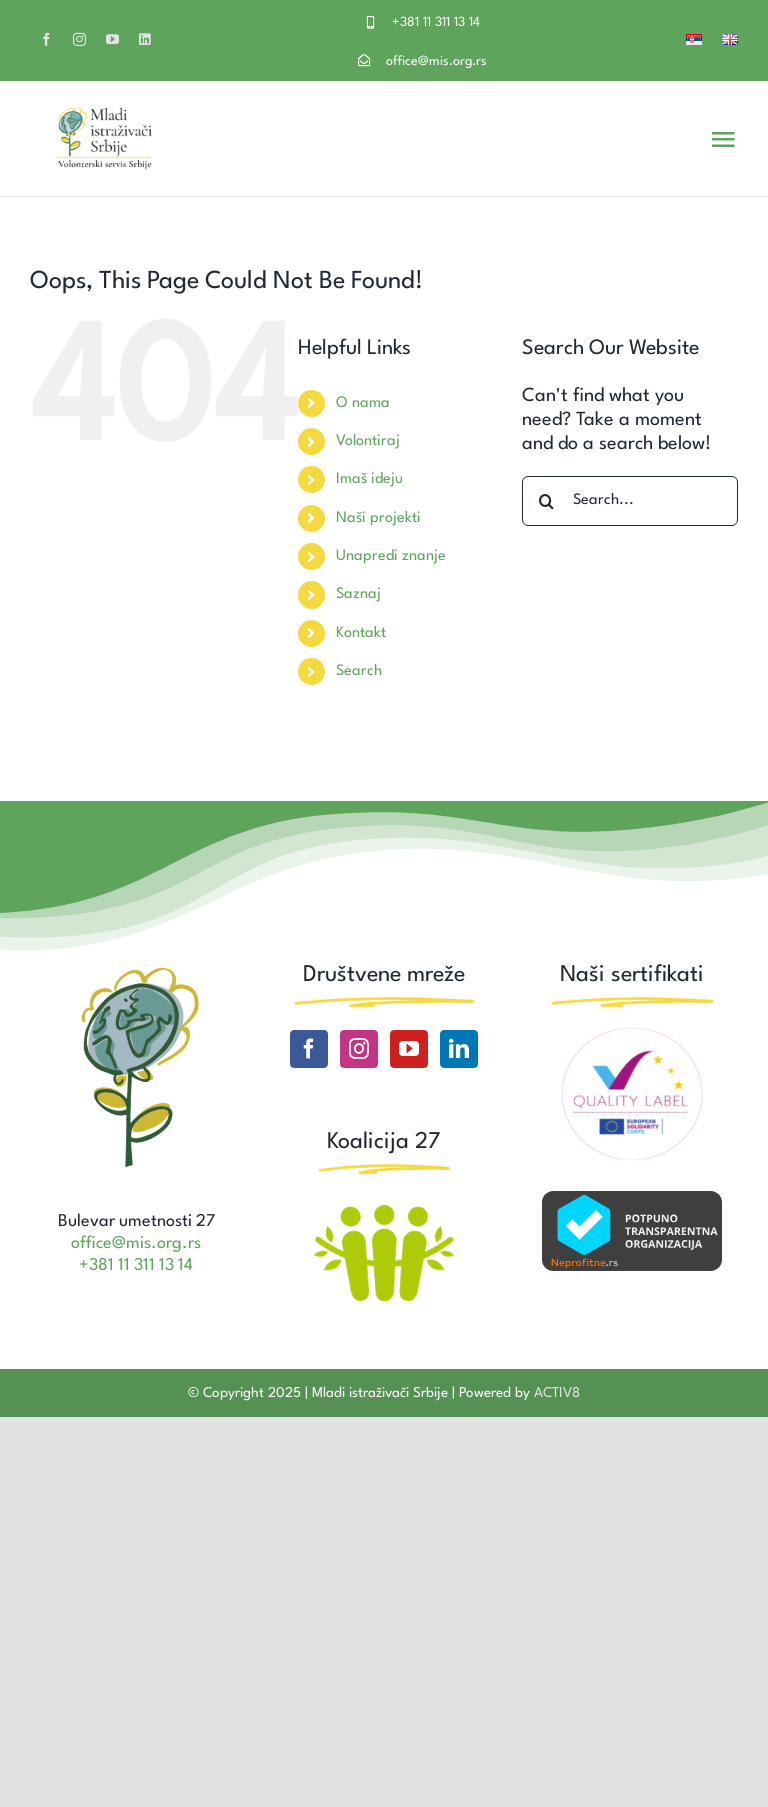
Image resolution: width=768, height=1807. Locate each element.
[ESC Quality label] (632, 1035)
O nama (363, 403)
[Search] (547, 501)
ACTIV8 (557, 1393)
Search (359, 671)
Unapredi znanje (391, 556)
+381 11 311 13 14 (436, 22)
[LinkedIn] (459, 1049)
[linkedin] (144, 39)
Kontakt (361, 633)
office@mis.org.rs (436, 61)
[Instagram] (359, 1049)
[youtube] (112, 39)
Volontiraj (368, 441)
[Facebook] (309, 1049)
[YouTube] (409, 1049)
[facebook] (46, 39)
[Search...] (630, 501)
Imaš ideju (369, 479)
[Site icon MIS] (136, 971)
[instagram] (79, 39)
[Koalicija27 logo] (384, 1207)
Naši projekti (378, 518)
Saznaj (358, 594)
